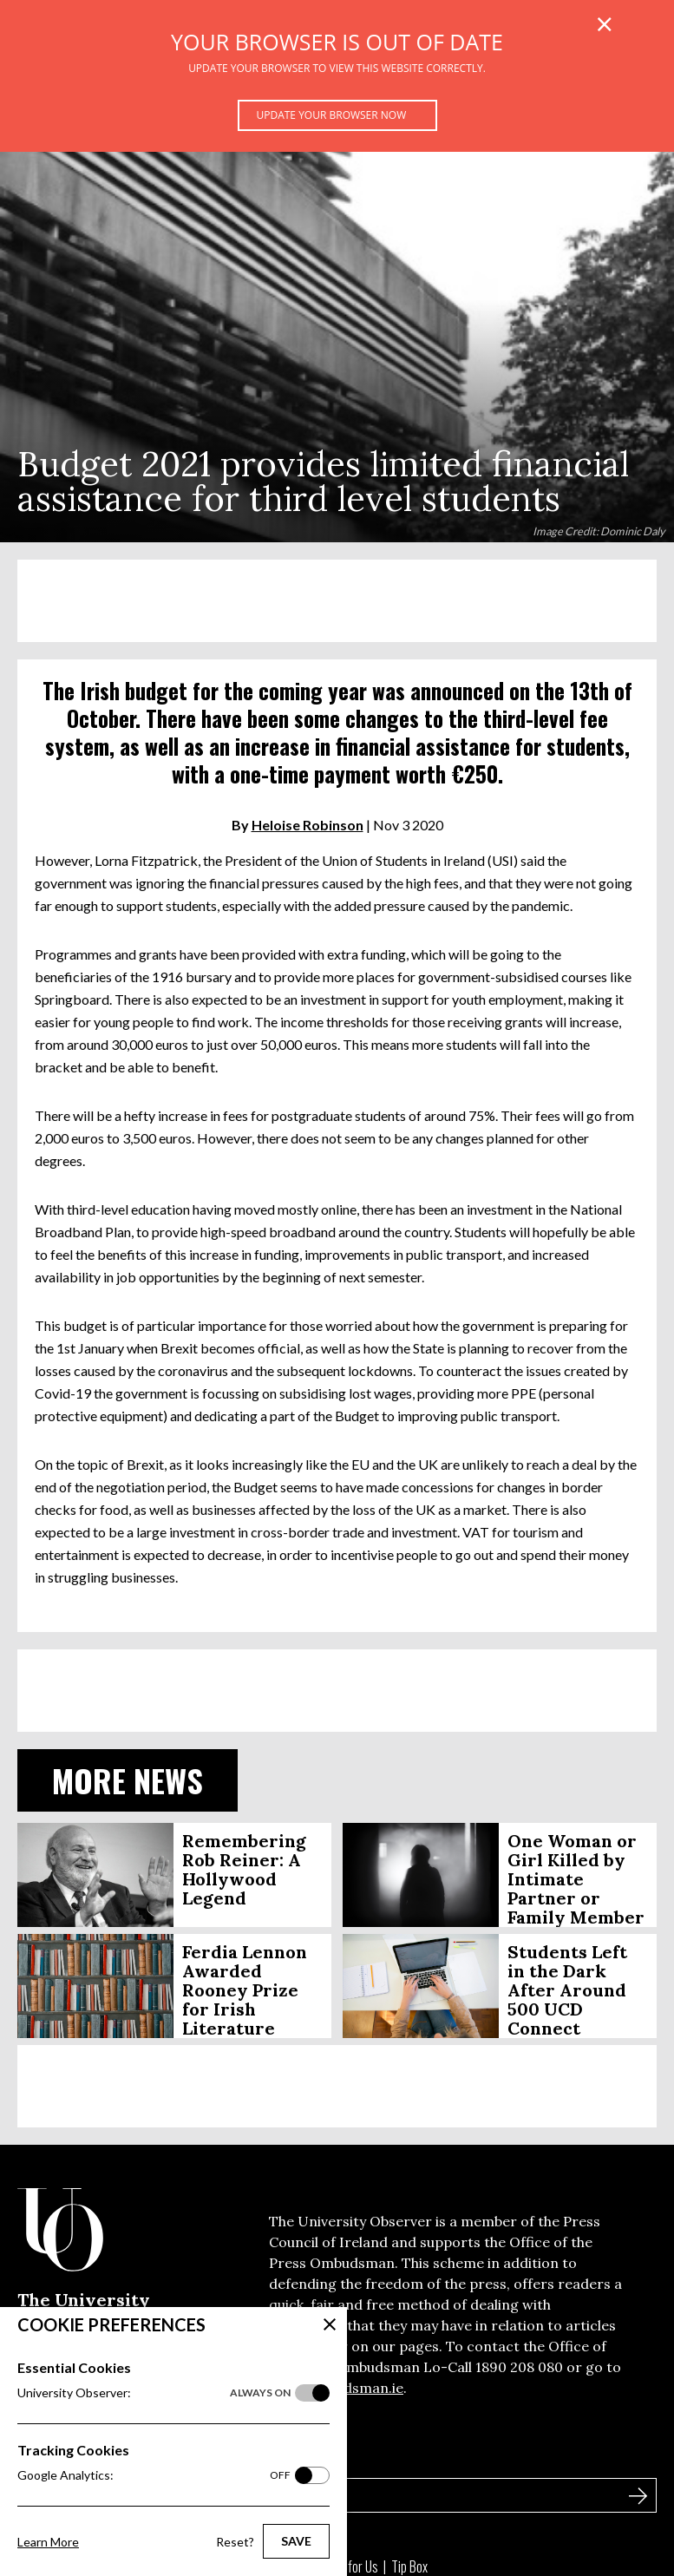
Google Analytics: (154, 2475)
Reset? (235, 2541)
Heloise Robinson (307, 824)
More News (127, 1780)
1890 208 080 (519, 2367)
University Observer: (154, 2393)
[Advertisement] (337, 601)
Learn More (48, 2541)
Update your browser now (332, 115)
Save (296, 2540)
